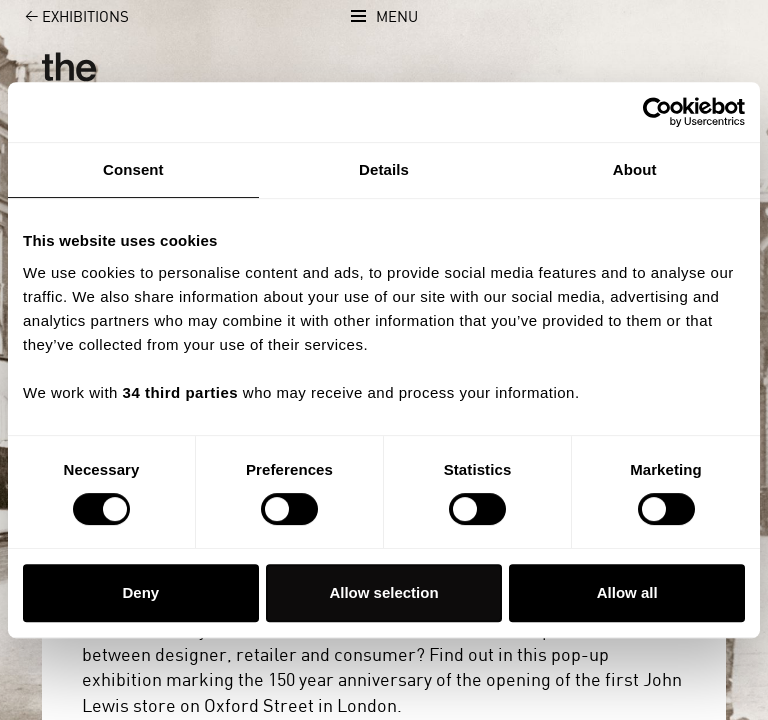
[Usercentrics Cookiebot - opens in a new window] (657, 112)
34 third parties (181, 392)
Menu (397, 17)
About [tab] (635, 169)
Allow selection (383, 592)
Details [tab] (384, 169)
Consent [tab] (133, 169)
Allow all (627, 592)
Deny (140, 592)
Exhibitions (65, 17)
